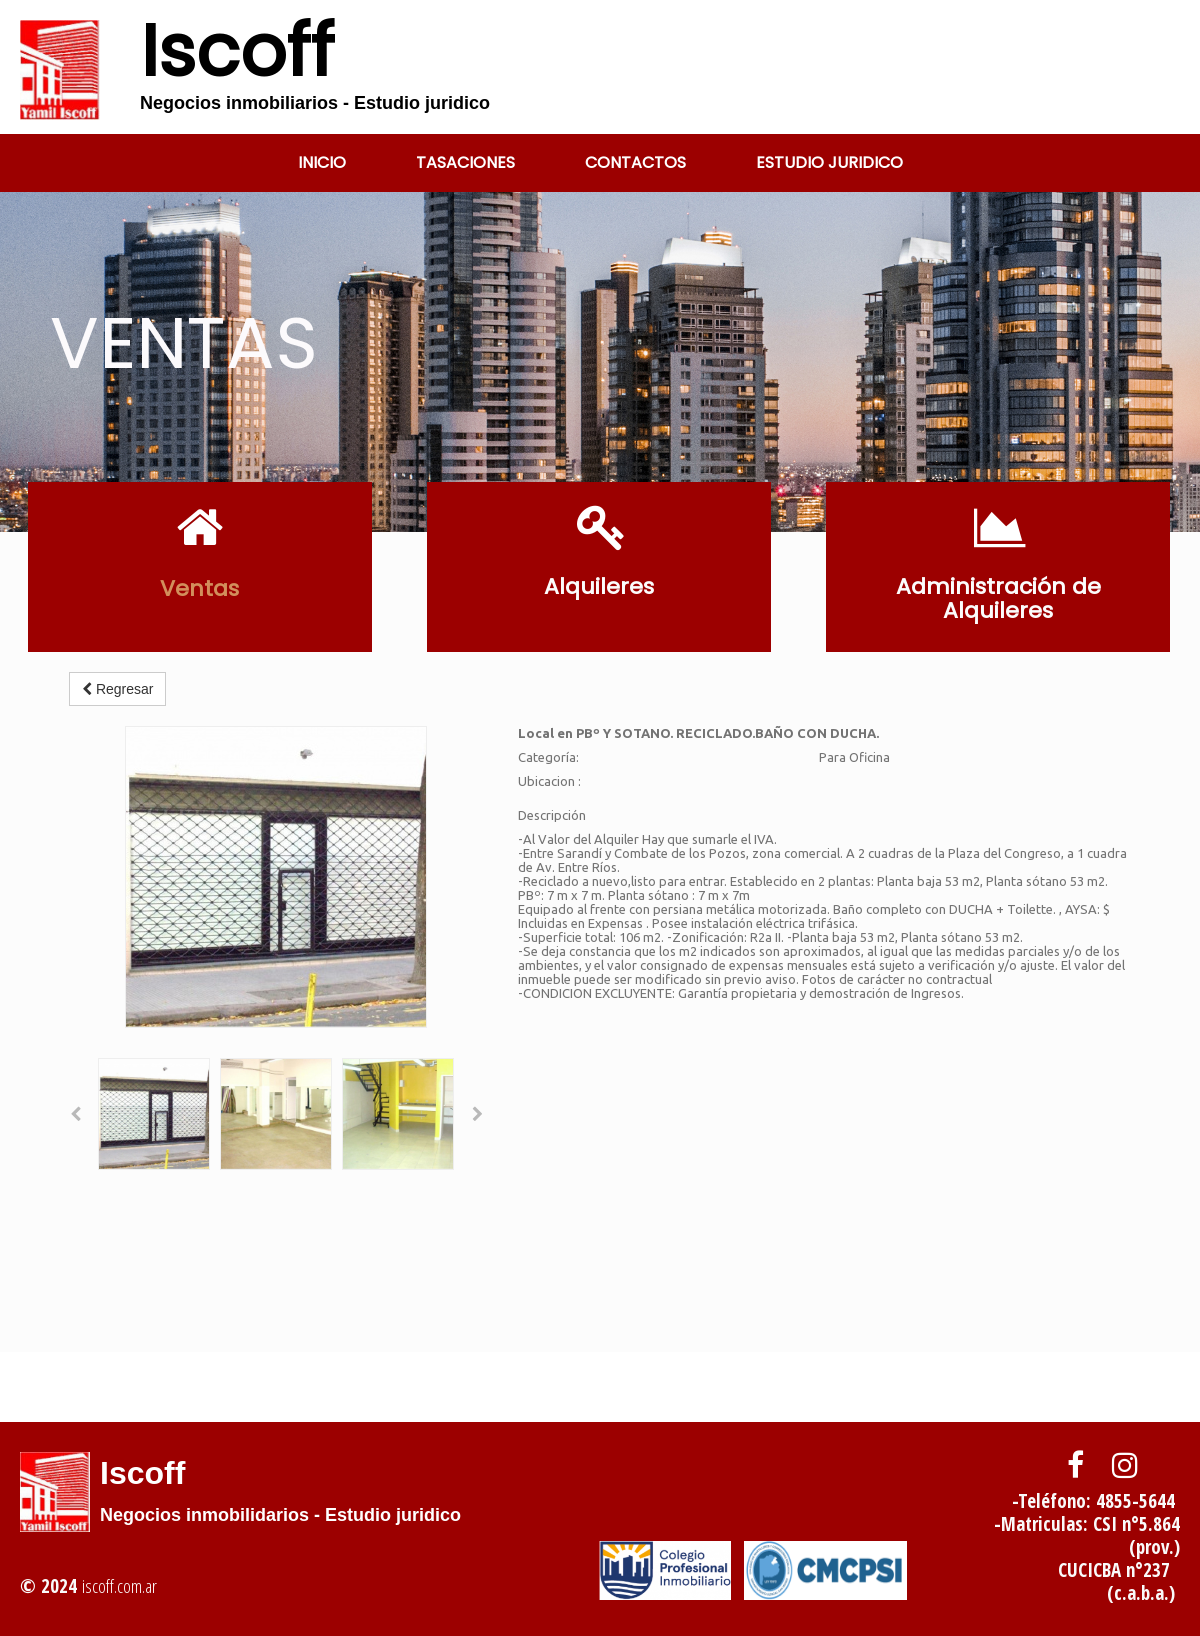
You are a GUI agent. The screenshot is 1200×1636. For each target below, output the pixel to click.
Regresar (117, 689)
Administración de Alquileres (998, 598)
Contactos (635, 162)
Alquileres (599, 586)
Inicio (322, 162)
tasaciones (465, 162)
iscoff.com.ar (119, 1586)
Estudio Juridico (829, 162)
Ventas (199, 588)
